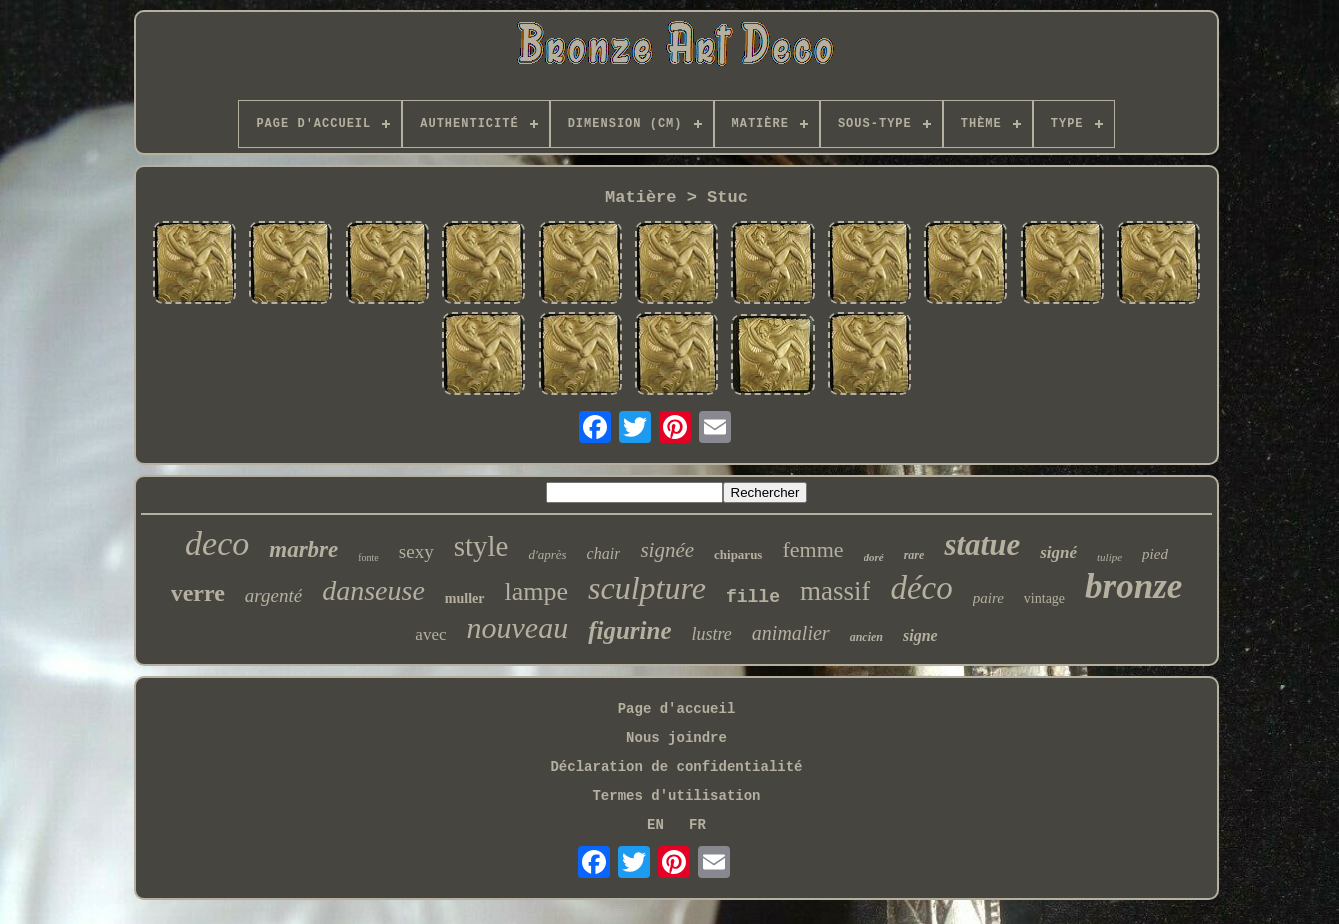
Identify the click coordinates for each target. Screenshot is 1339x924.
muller (465, 598)
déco (921, 588)
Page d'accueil (677, 709)
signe (920, 635)
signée (667, 550)
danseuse (373, 590)
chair (604, 553)
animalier (791, 633)
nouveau (518, 627)
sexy (416, 551)
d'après (547, 554)
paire (988, 598)
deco (217, 543)
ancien (866, 637)
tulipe (1109, 557)
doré (874, 557)
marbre (303, 549)
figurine (629, 630)
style (481, 546)
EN (655, 825)
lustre (712, 634)
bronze (1133, 586)
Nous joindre (676, 738)
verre (198, 593)
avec (430, 634)
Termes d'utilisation (676, 796)
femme (812, 549)
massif (835, 591)
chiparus (738, 554)
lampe (537, 591)
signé (1058, 552)
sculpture (647, 588)
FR (697, 825)
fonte (368, 557)
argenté (273, 595)
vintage (1044, 598)
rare (914, 555)
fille (753, 597)
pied (1155, 554)
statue (982, 544)
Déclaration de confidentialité (676, 767)
